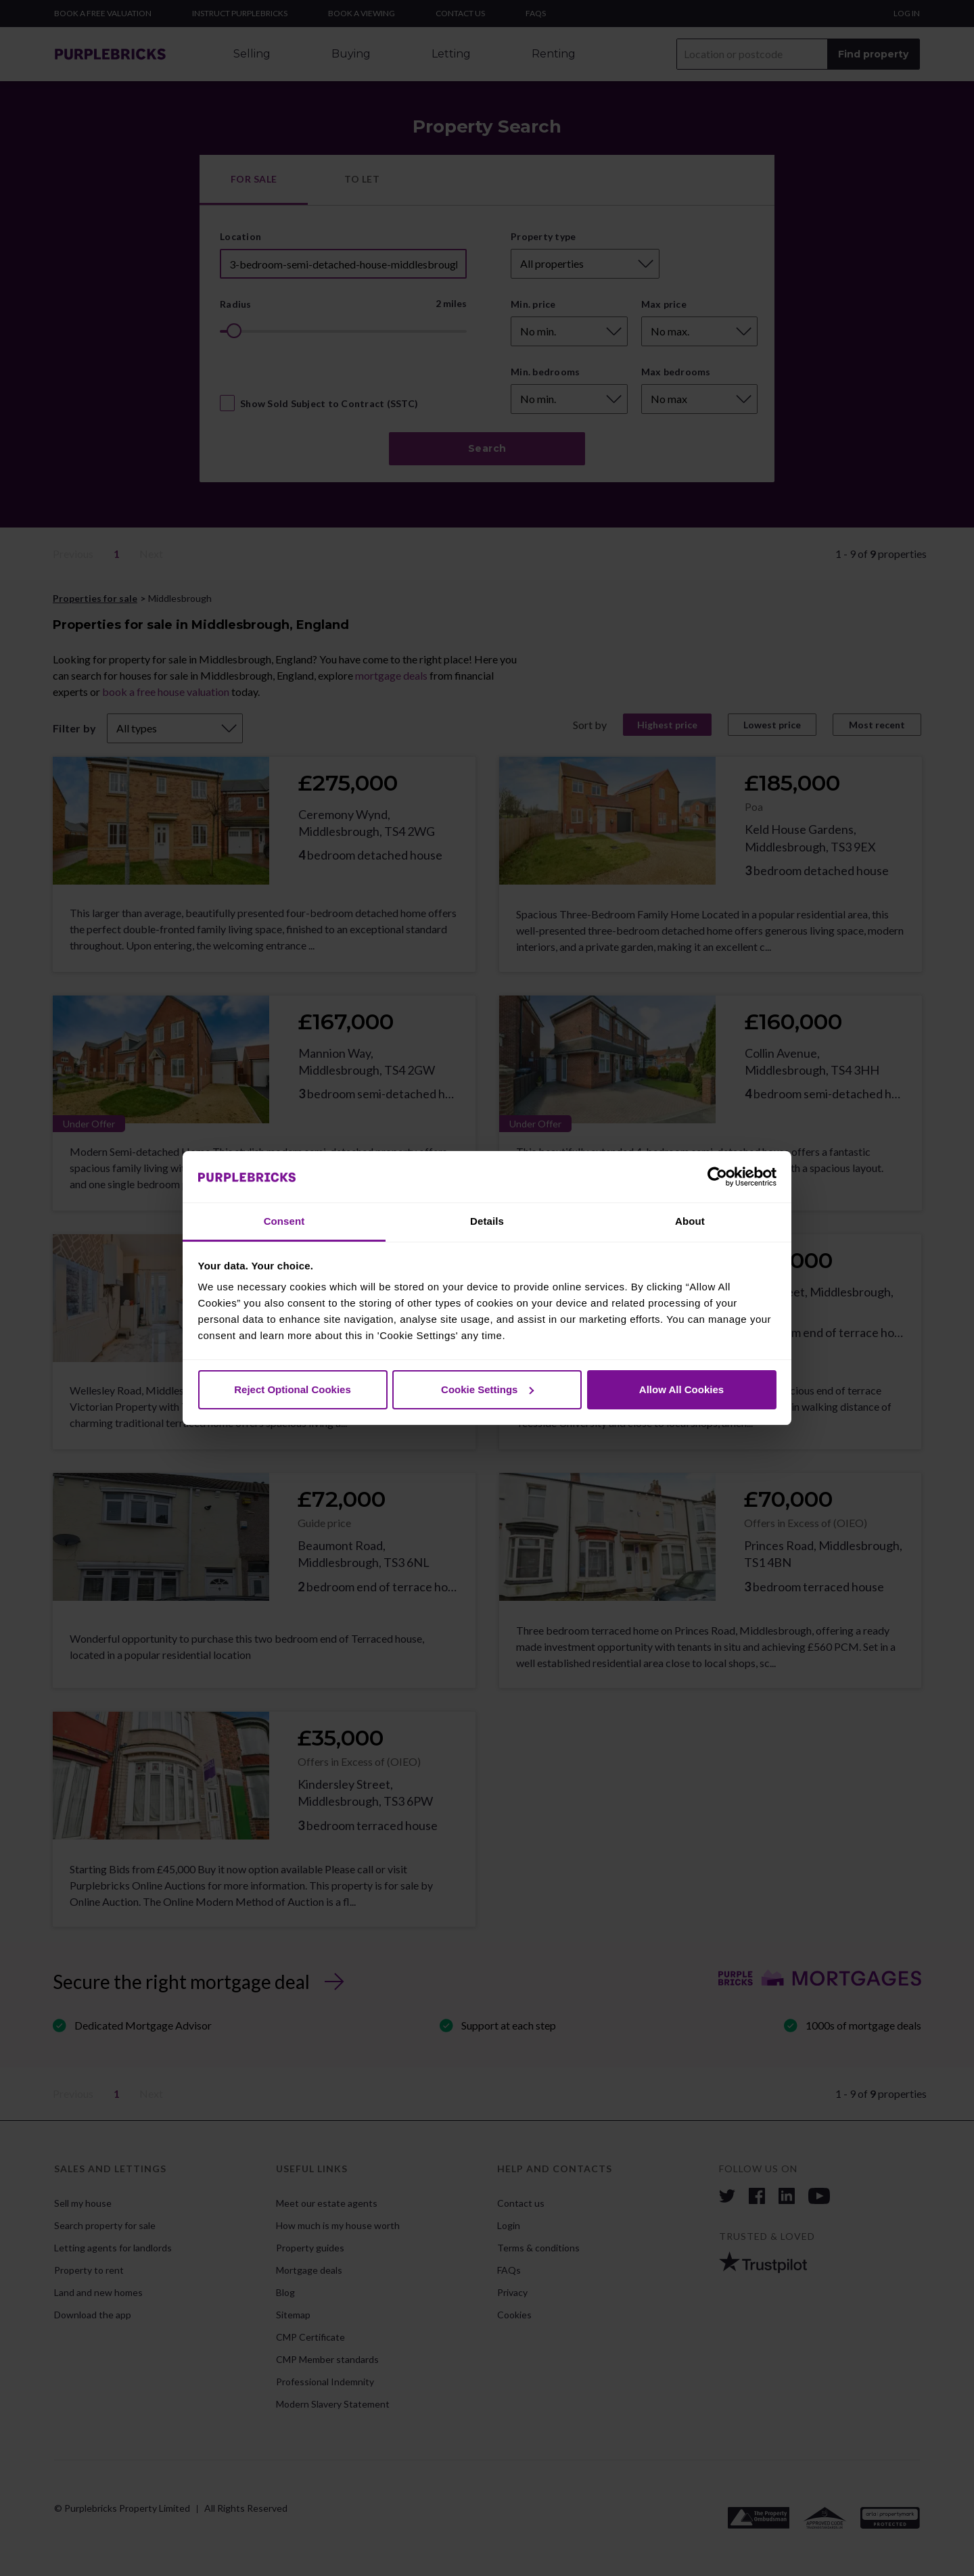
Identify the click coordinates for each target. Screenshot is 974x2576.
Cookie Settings (487, 1389)
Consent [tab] (284, 1221)
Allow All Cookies (681, 1389)
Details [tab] (487, 1221)
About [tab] (690, 1221)
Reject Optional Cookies (292, 1389)
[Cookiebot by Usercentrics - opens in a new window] (717, 1177)
